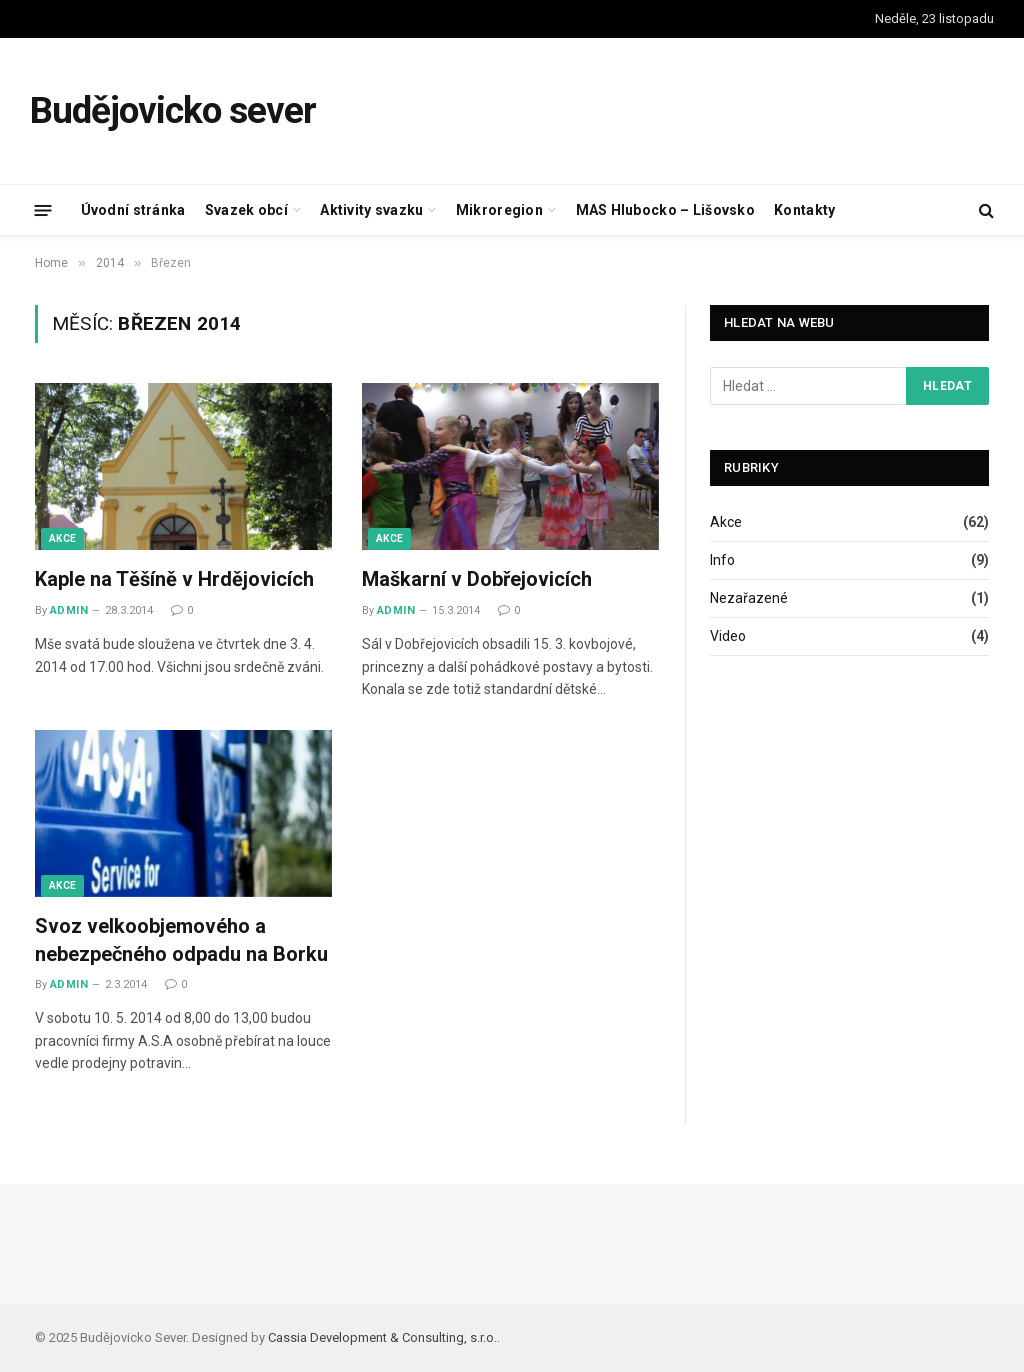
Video (728, 636)
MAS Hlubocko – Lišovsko (665, 210)
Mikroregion (499, 210)
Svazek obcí (246, 210)
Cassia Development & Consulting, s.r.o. (382, 1337)
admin (69, 610)
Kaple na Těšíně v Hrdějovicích (174, 579)
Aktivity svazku (371, 210)
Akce (62, 538)
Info (722, 560)
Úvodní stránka (133, 210)
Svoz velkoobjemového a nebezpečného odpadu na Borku (181, 939)
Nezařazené (749, 598)
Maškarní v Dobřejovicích (477, 579)
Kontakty (804, 210)
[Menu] (43, 209)
